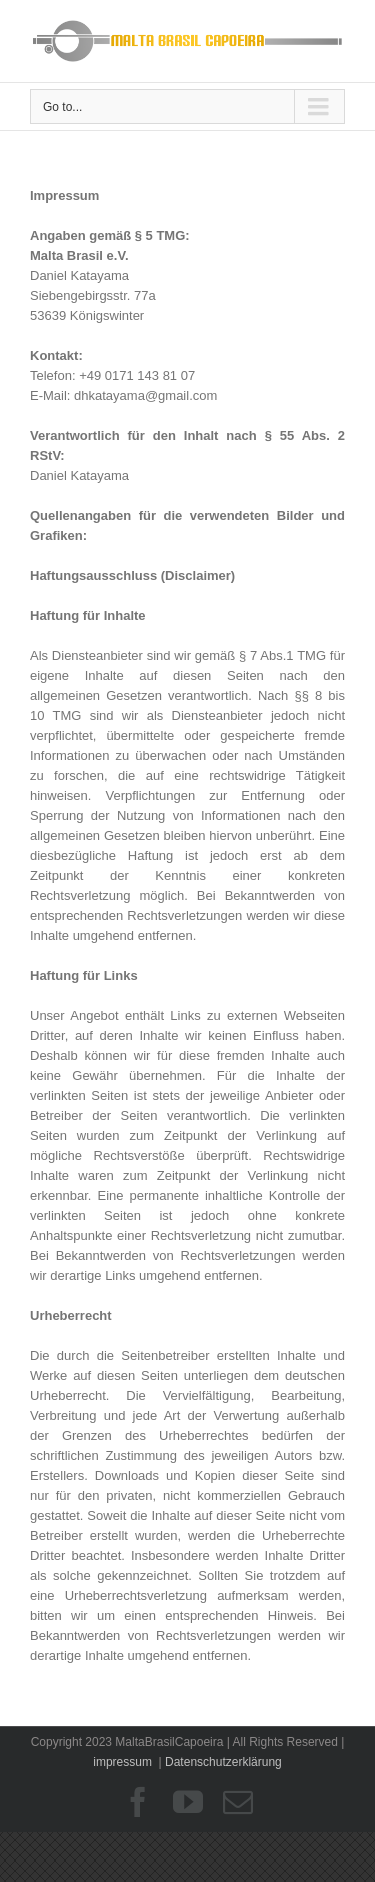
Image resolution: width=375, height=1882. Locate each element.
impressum (122, 1762)
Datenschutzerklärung (223, 1762)
